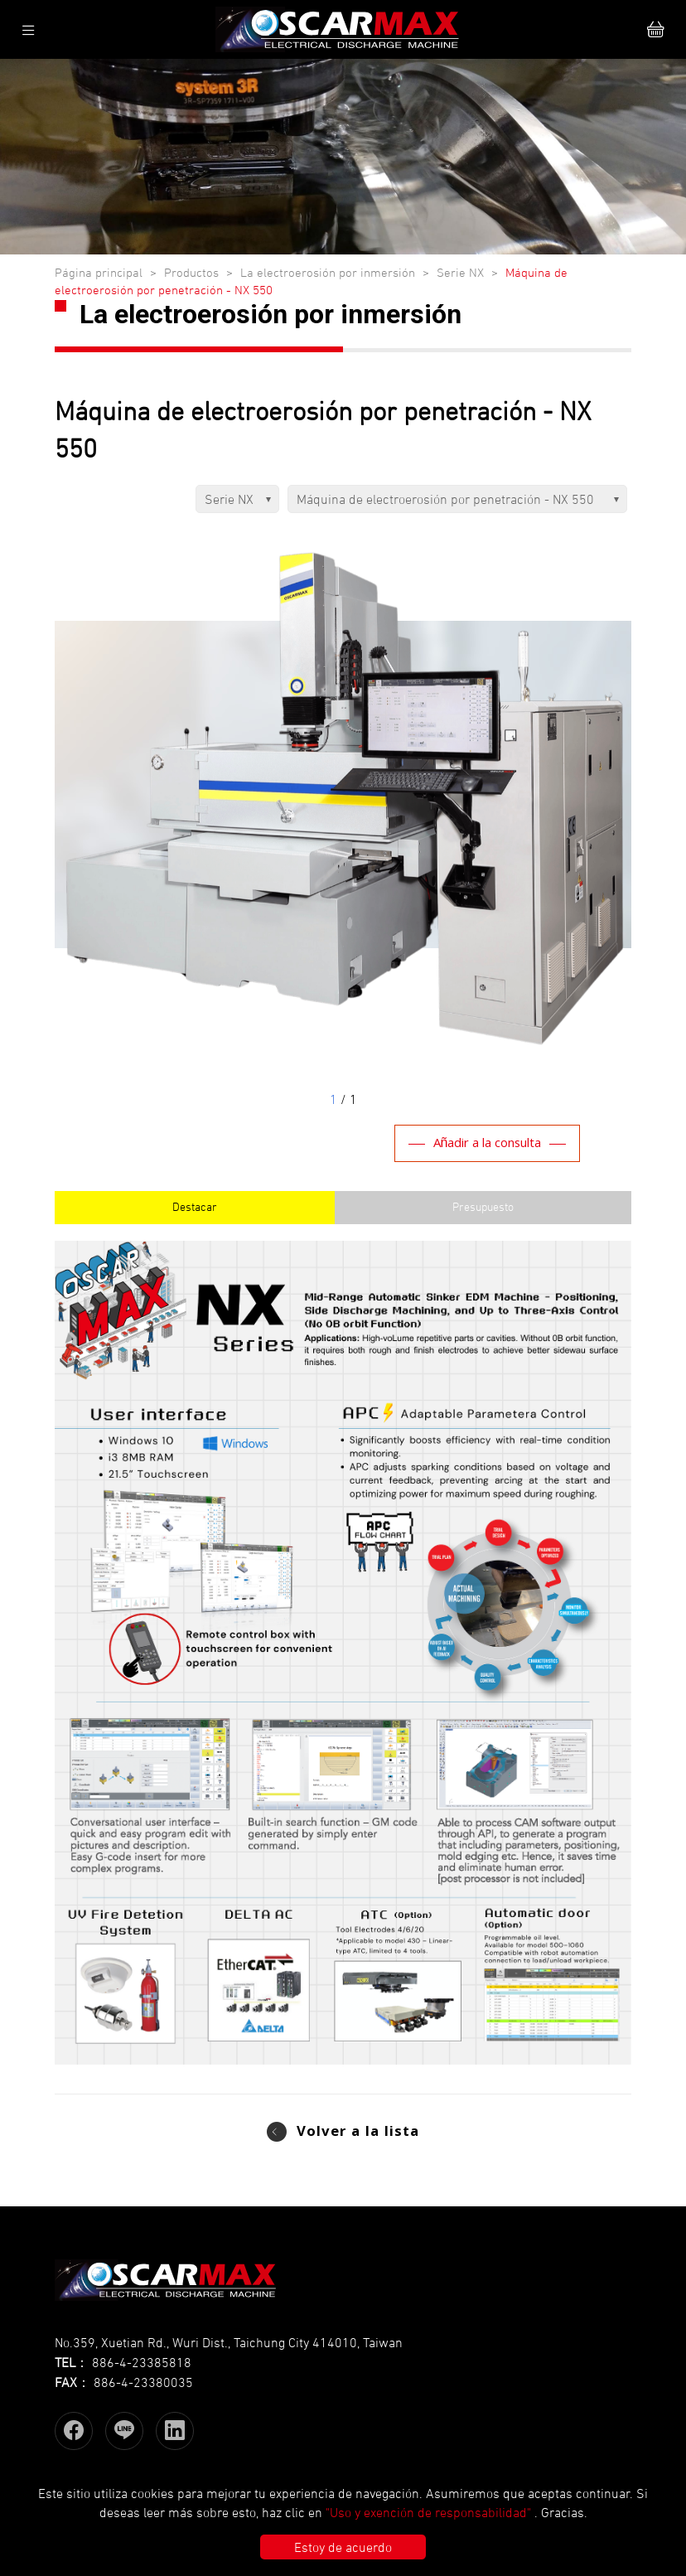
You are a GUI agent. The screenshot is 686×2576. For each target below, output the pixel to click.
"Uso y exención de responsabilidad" (428, 2512)
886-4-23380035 (143, 2382)
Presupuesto (483, 1206)
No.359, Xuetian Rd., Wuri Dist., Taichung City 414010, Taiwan (229, 2342)
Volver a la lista (358, 2133)
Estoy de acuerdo (343, 2547)
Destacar (194, 1206)
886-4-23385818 (141, 2362)
